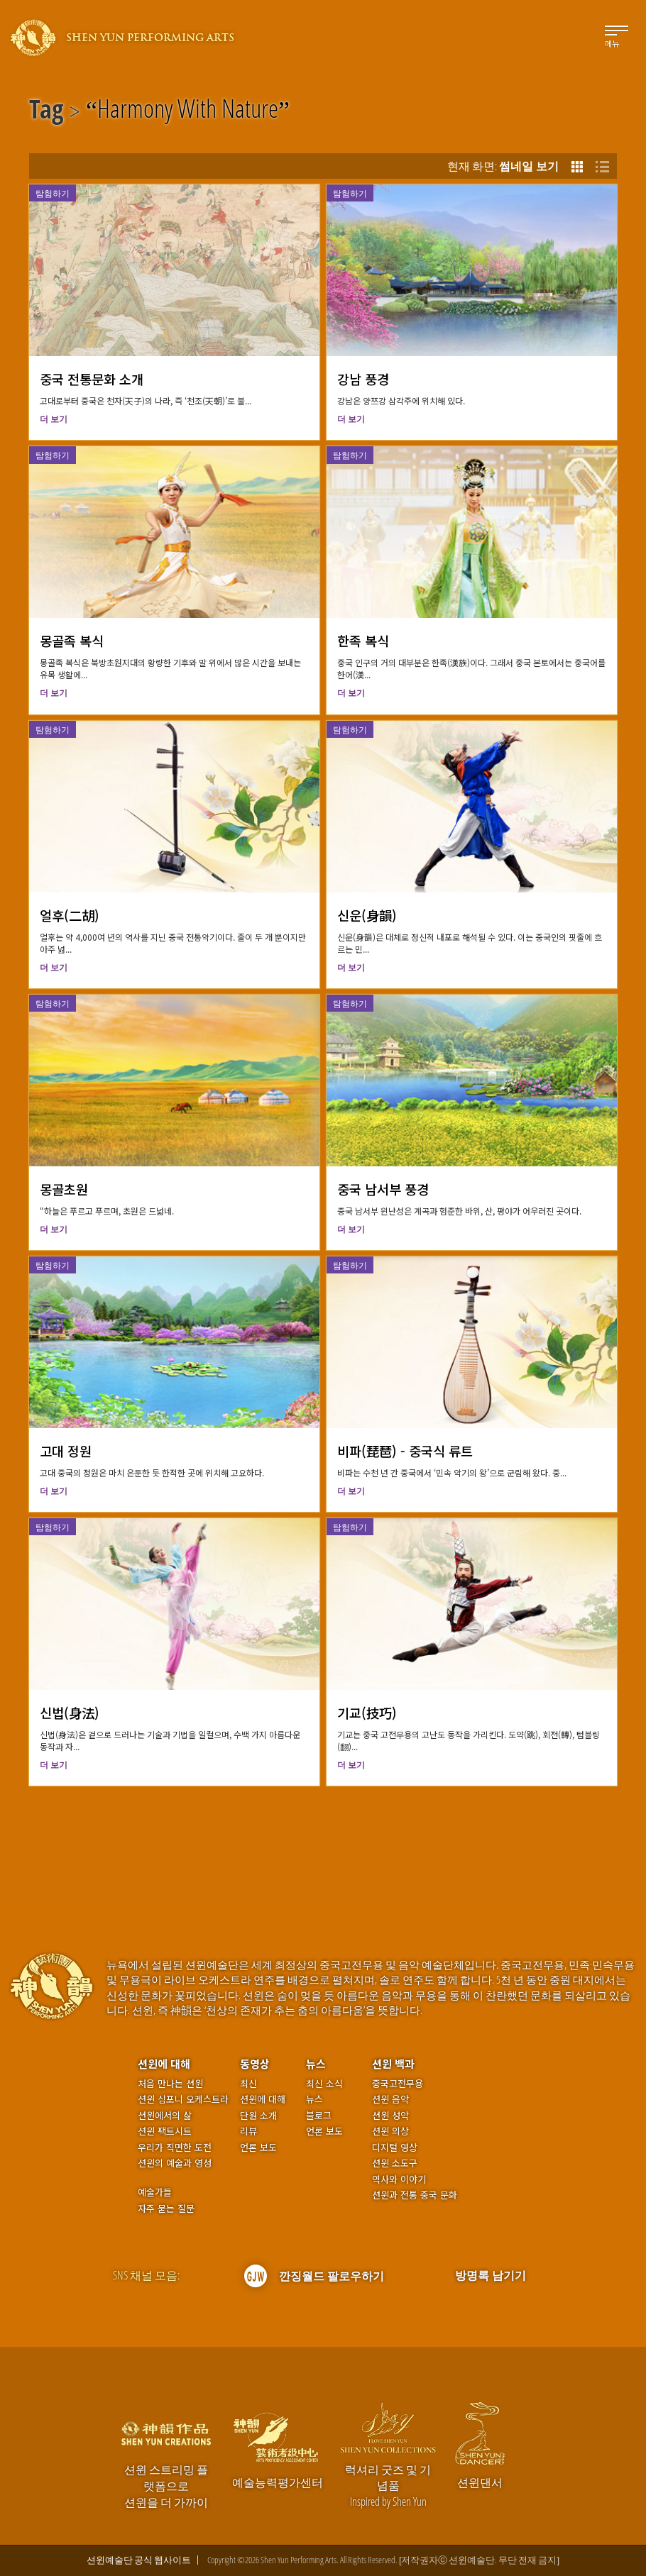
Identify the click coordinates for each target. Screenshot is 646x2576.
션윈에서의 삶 (165, 2115)
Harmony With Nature (188, 111)
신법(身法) (69, 1712)
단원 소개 (258, 2115)
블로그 (319, 2115)
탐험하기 (52, 193)
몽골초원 (64, 1189)
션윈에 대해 (164, 2063)
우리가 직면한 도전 (175, 2147)
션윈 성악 (390, 2115)
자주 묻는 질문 (166, 2208)
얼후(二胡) (69, 915)
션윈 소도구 (394, 2163)
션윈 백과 (393, 2063)
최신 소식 (324, 2083)
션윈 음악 (390, 2099)
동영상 (255, 2063)
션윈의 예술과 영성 (175, 2163)
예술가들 (155, 2192)
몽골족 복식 (72, 640)
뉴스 (316, 2063)
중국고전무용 (397, 2083)
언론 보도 (258, 2147)
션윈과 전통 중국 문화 (414, 2195)
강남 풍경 (363, 379)
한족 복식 (363, 640)
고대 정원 (66, 1451)
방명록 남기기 (490, 2275)
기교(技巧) (367, 1712)
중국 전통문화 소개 (91, 379)
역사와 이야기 (399, 2179)
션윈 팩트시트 (165, 2131)
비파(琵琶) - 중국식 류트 (405, 1451)
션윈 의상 (390, 2131)
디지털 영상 (394, 2147)
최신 (248, 2083)
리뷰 (248, 2131)
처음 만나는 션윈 (170, 2083)
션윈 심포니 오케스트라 (183, 2099)
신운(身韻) (367, 915)
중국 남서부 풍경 (383, 1189)
